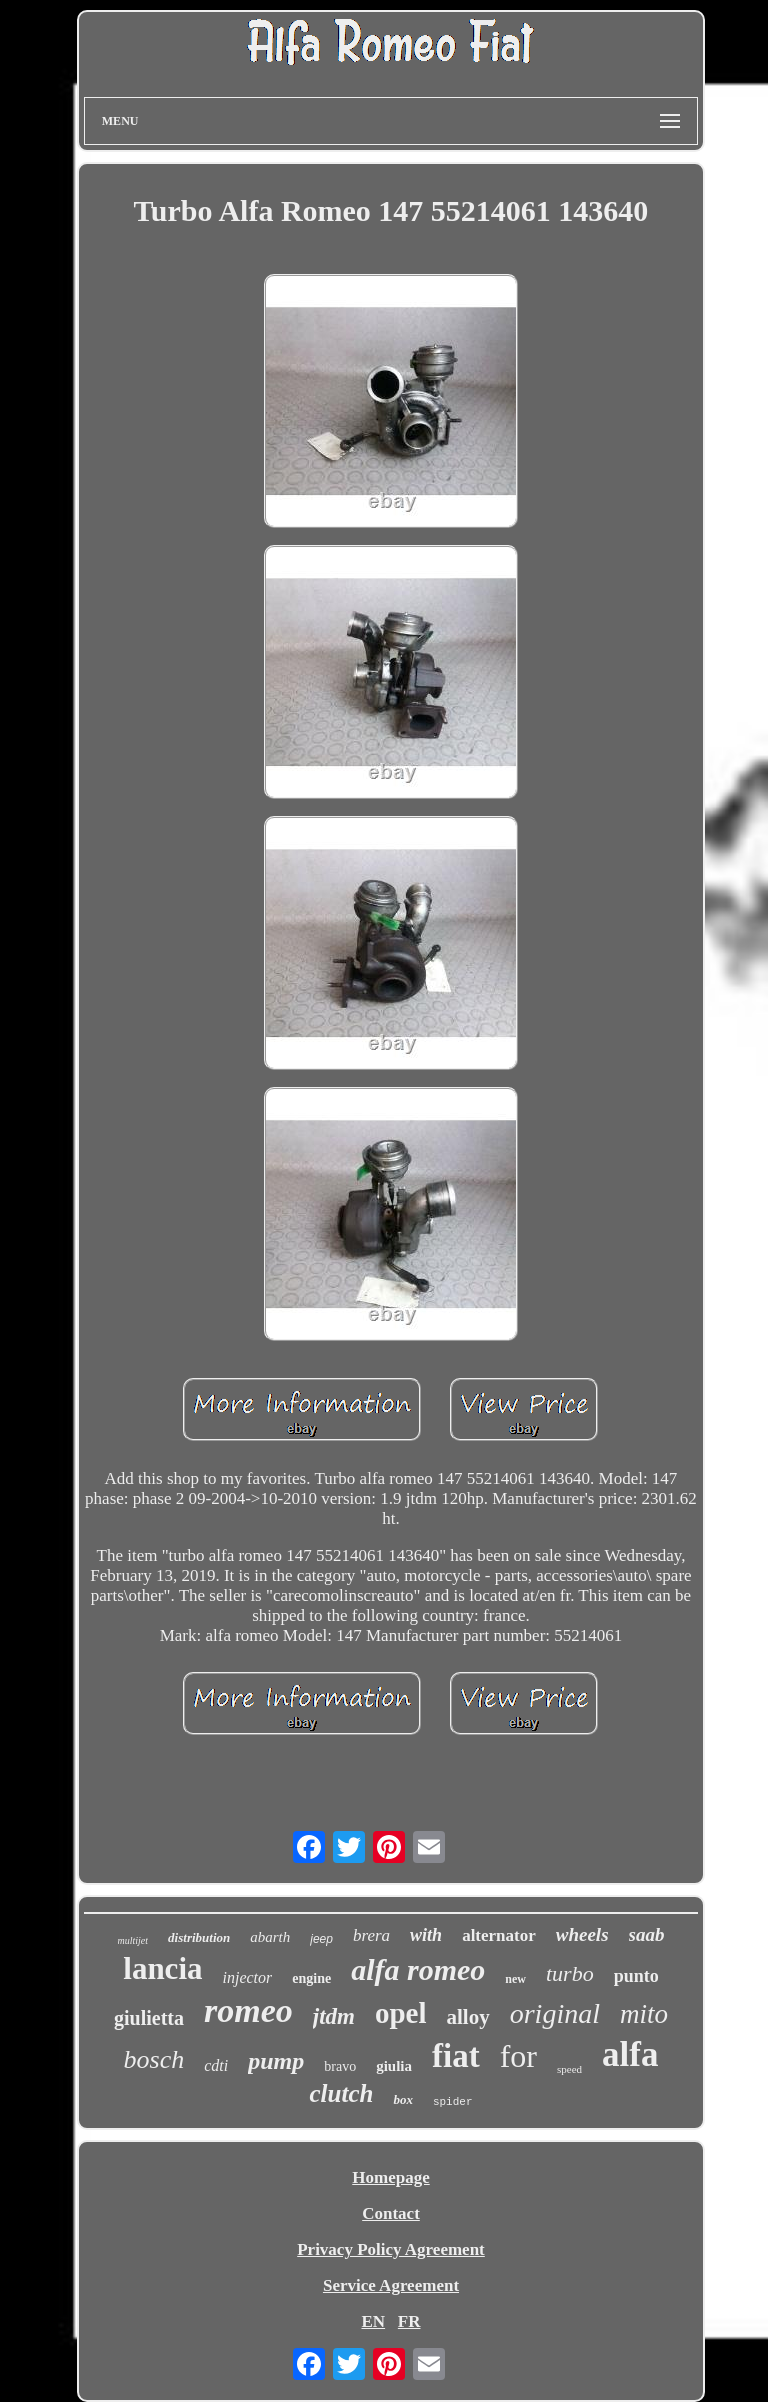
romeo (248, 2010)
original (555, 2013)
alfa (630, 2054)
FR (409, 2321)
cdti (216, 2065)
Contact (391, 2213)
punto (636, 1976)
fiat (456, 2056)
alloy (468, 2017)
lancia (162, 1968)
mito (644, 2014)
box (403, 2099)
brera (371, 1935)
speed (569, 2069)
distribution (199, 1937)
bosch (154, 2059)
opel (401, 2013)
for (518, 2056)
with (426, 1935)
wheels (582, 1934)
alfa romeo (418, 1969)
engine (311, 1978)
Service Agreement (391, 2285)
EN (373, 2321)
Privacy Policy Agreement (391, 2249)
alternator (499, 1935)
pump (276, 2061)
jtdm (334, 2016)
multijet (133, 1940)
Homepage (390, 2177)
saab (647, 1934)
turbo (570, 1973)
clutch (341, 2093)
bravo (340, 2066)
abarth (270, 1937)
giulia (394, 2066)
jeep (321, 1939)
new (515, 1979)
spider (453, 2102)
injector (248, 1977)
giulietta (149, 2018)
